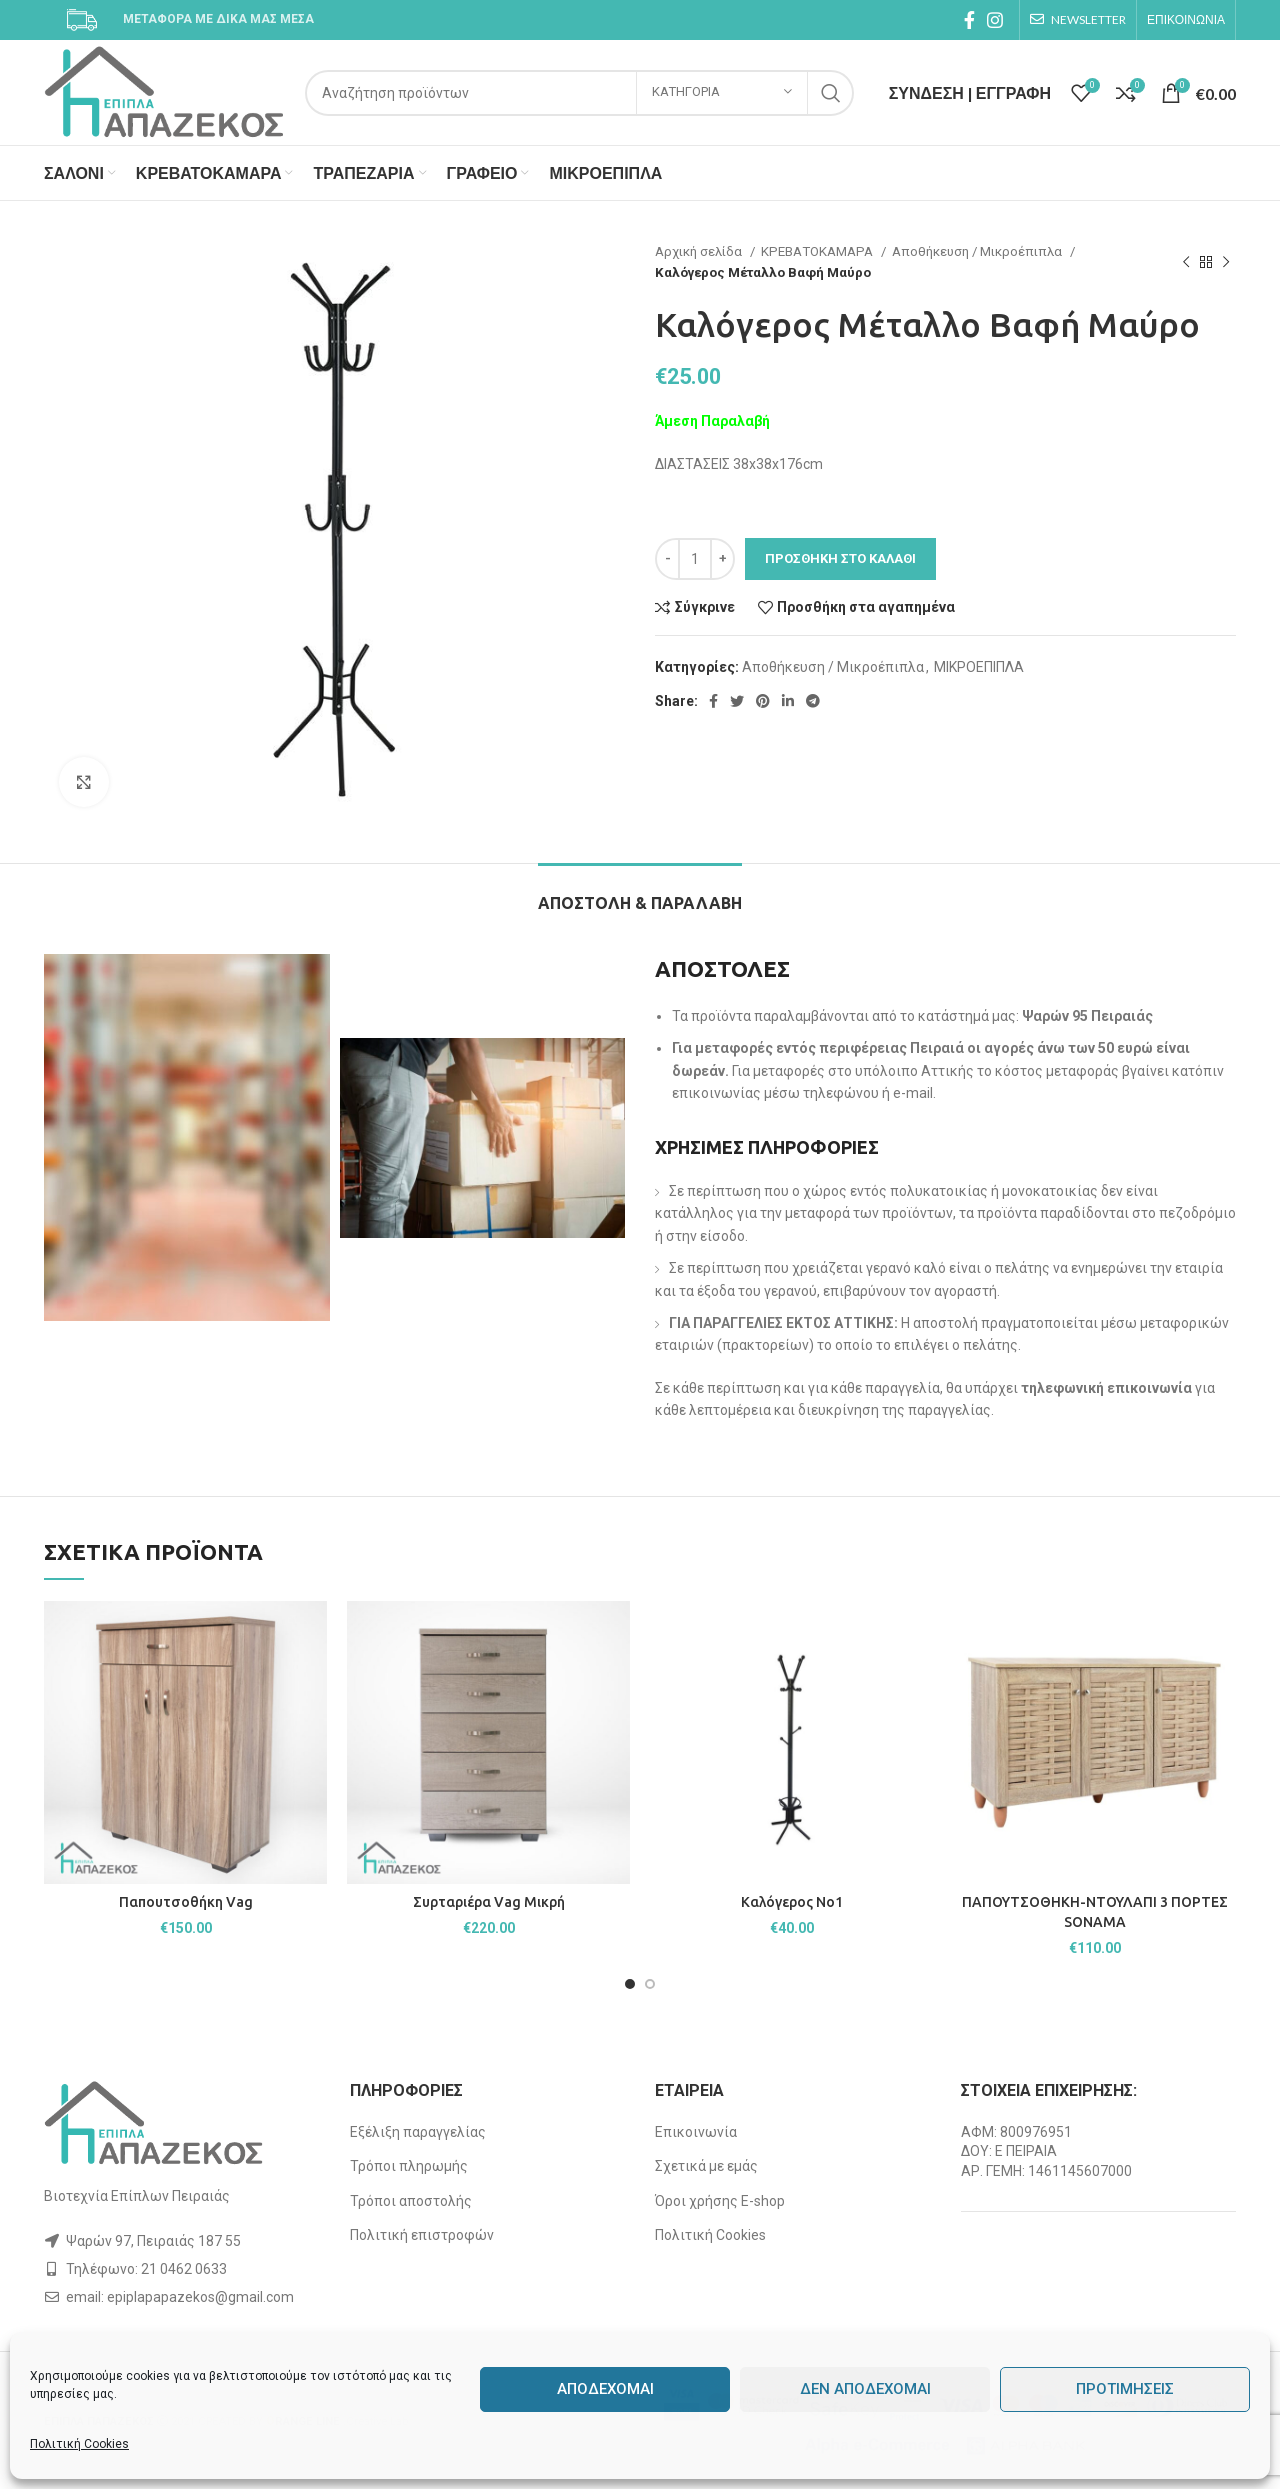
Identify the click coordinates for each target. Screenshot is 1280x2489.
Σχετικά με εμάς (706, 2166)
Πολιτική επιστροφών (422, 2235)
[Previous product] (1186, 262)
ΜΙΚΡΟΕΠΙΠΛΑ (979, 667)
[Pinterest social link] (763, 701)
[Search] (579, 93)
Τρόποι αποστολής (411, 2201)
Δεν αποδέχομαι (865, 2389)
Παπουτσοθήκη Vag (186, 1902)
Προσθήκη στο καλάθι (840, 558)
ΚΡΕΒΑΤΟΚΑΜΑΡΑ (818, 251)
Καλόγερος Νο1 (792, 1902)
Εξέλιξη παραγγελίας (418, 2132)
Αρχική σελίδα (700, 251)
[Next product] (1226, 262)
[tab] (640, 893)
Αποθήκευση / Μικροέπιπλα (978, 251)
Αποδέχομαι (605, 2389)
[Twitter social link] (737, 701)
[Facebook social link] (969, 20)
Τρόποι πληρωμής (409, 2166)
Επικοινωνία (696, 2132)
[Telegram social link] (813, 701)
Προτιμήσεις (1125, 2389)
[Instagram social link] (995, 20)
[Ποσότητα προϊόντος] (695, 559)
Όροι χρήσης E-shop (720, 2201)
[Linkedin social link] (788, 701)
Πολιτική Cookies (79, 2444)
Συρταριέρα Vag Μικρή (489, 1902)
